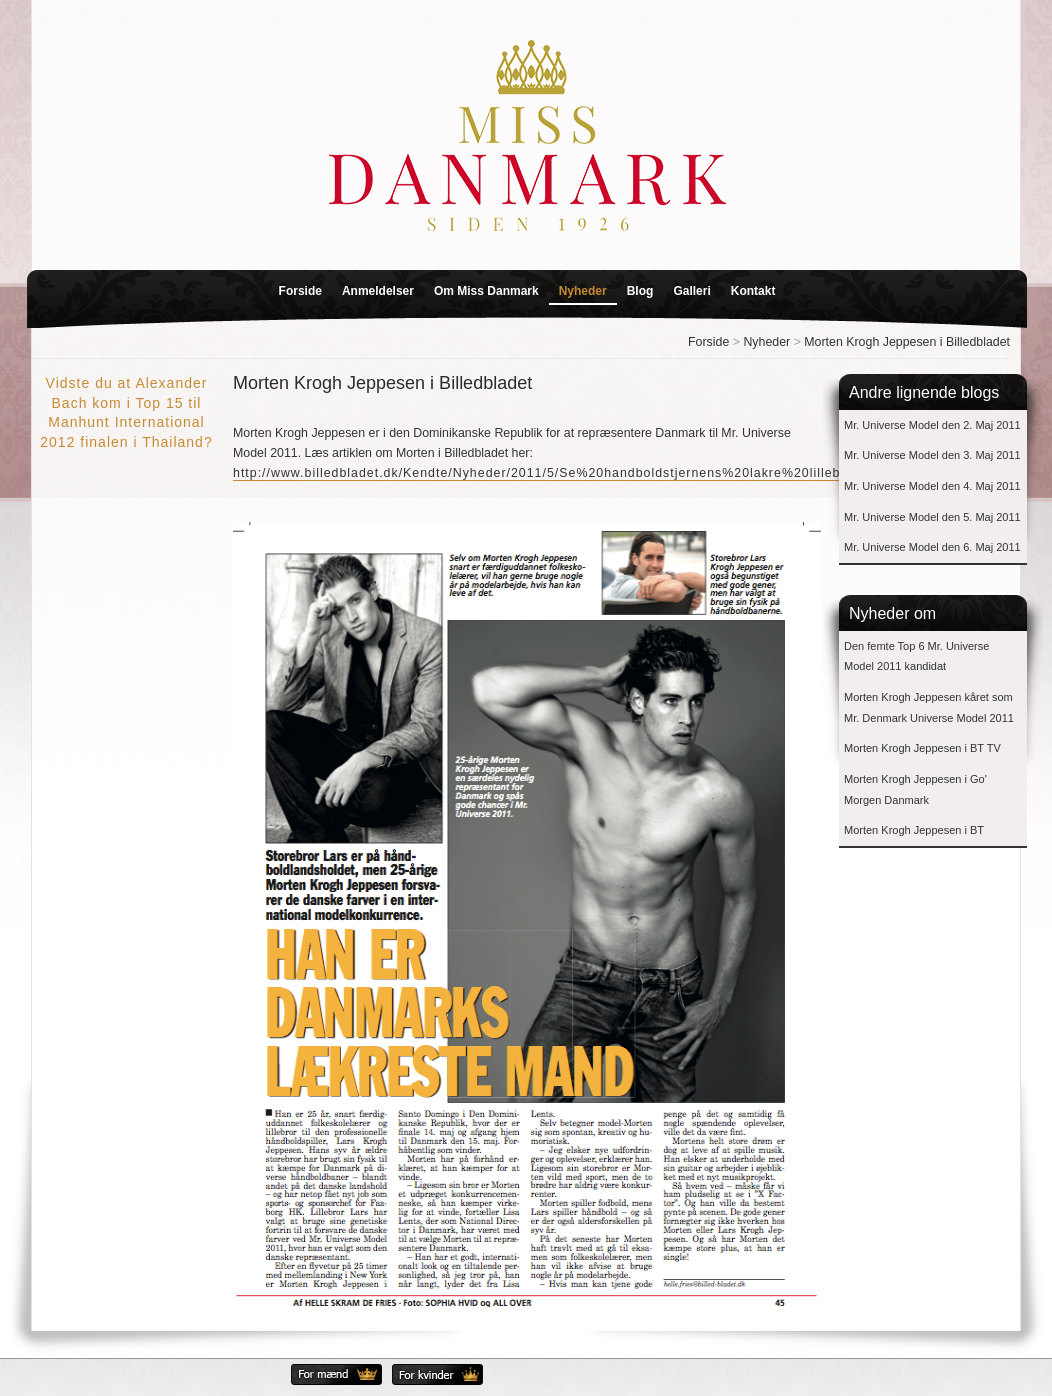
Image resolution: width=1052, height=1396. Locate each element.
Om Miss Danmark (486, 291)
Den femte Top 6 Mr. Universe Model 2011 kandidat (916, 656)
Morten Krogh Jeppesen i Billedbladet (907, 342)
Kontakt (753, 291)
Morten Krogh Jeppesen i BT (914, 830)
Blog (640, 291)
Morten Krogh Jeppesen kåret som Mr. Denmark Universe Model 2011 (929, 707)
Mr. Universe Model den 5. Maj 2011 (932, 517)
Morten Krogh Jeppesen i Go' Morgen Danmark (915, 789)
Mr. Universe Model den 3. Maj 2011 (932, 455)
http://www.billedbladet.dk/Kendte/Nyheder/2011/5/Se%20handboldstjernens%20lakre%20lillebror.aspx (562, 473)
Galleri (691, 291)
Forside (300, 291)
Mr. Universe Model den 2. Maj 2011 (932, 425)
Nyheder (583, 291)
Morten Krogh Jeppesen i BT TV (922, 748)
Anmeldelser (378, 291)
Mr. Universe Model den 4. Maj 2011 (932, 486)
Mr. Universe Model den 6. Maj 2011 (932, 547)
